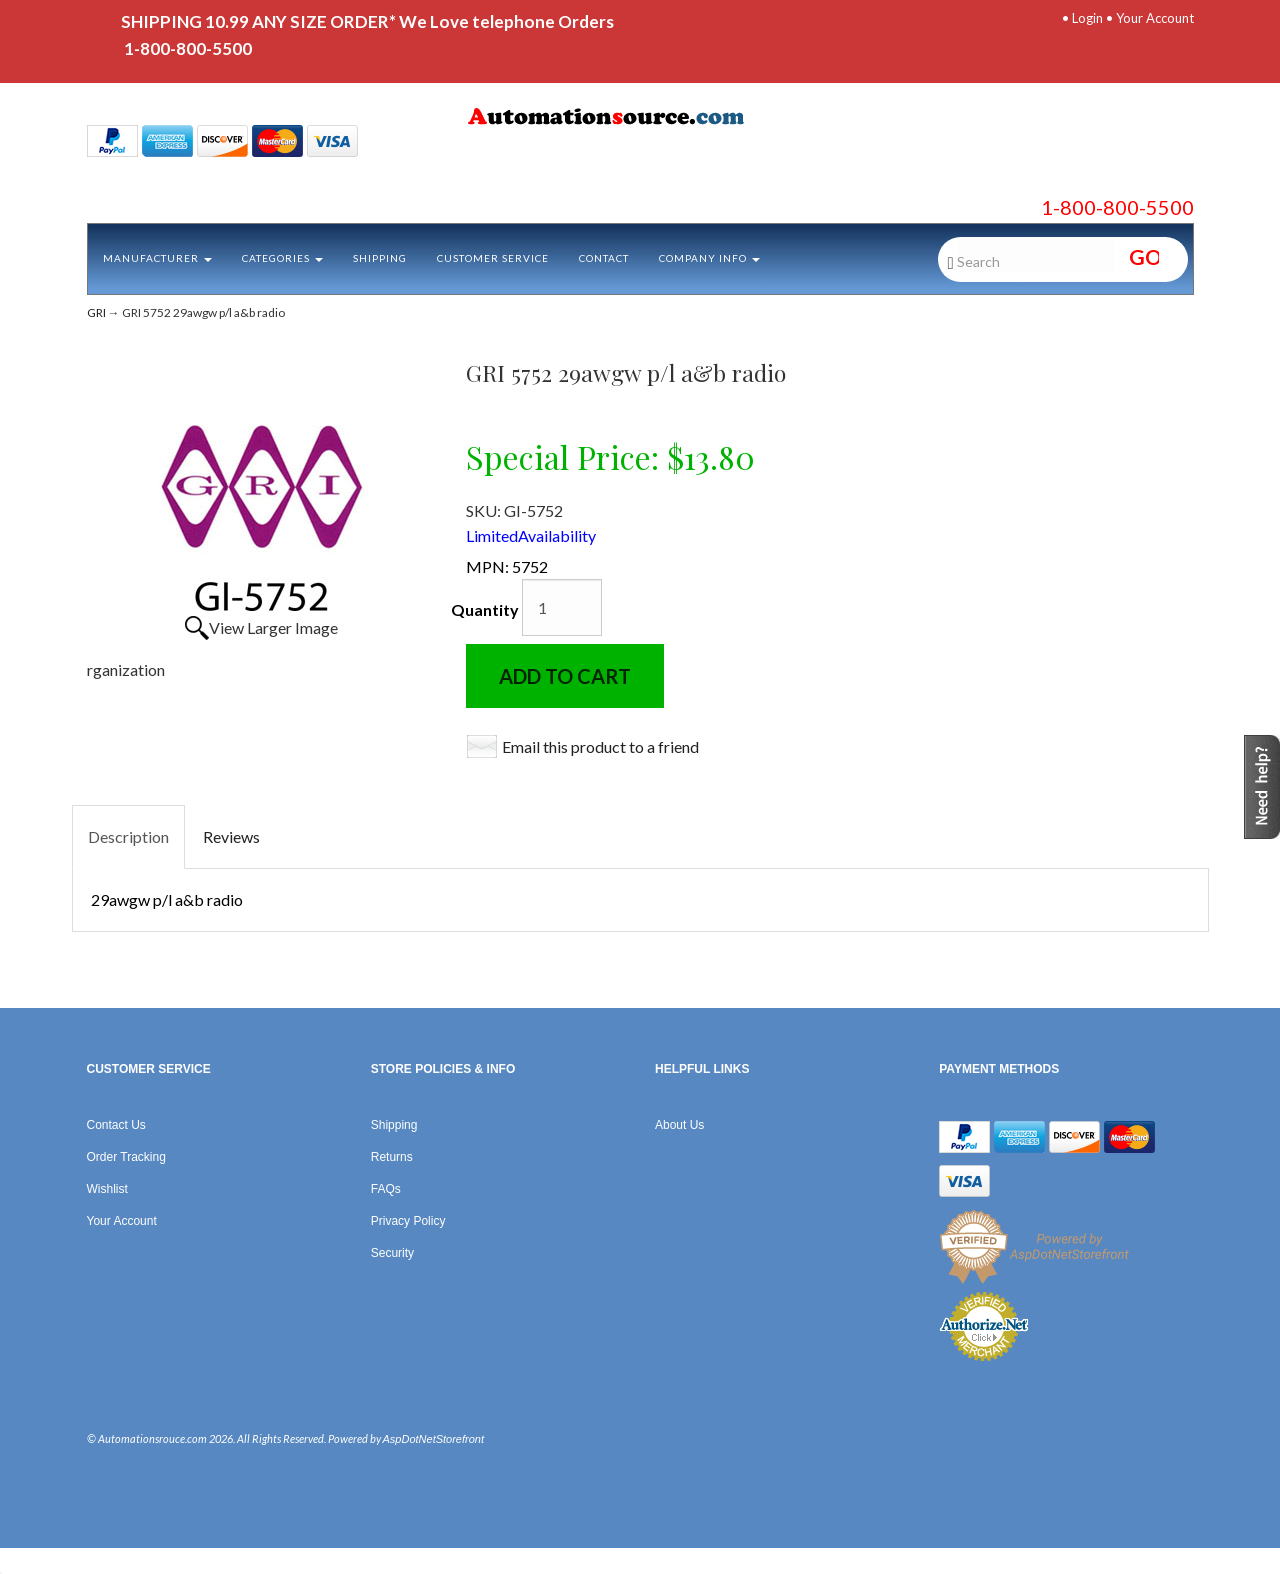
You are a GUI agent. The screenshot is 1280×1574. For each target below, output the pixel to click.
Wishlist (107, 1189)
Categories (282, 258)
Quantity (485, 609)
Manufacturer (157, 258)
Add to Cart (565, 676)
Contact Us (116, 1125)
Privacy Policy (408, 1221)
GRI (96, 312)
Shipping (380, 258)
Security (392, 1253)
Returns (392, 1157)
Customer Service (493, 258)
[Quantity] (562, 607)
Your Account (1155, 18)
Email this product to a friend (600, 746)
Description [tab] (128, 836)
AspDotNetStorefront (434, 1439)
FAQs (386, 1189)
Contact (604, 258)
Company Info (709, 258)
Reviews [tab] (231, 836)
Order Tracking (126, 1157)
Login (1087, 18)
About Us (679, 1125)
